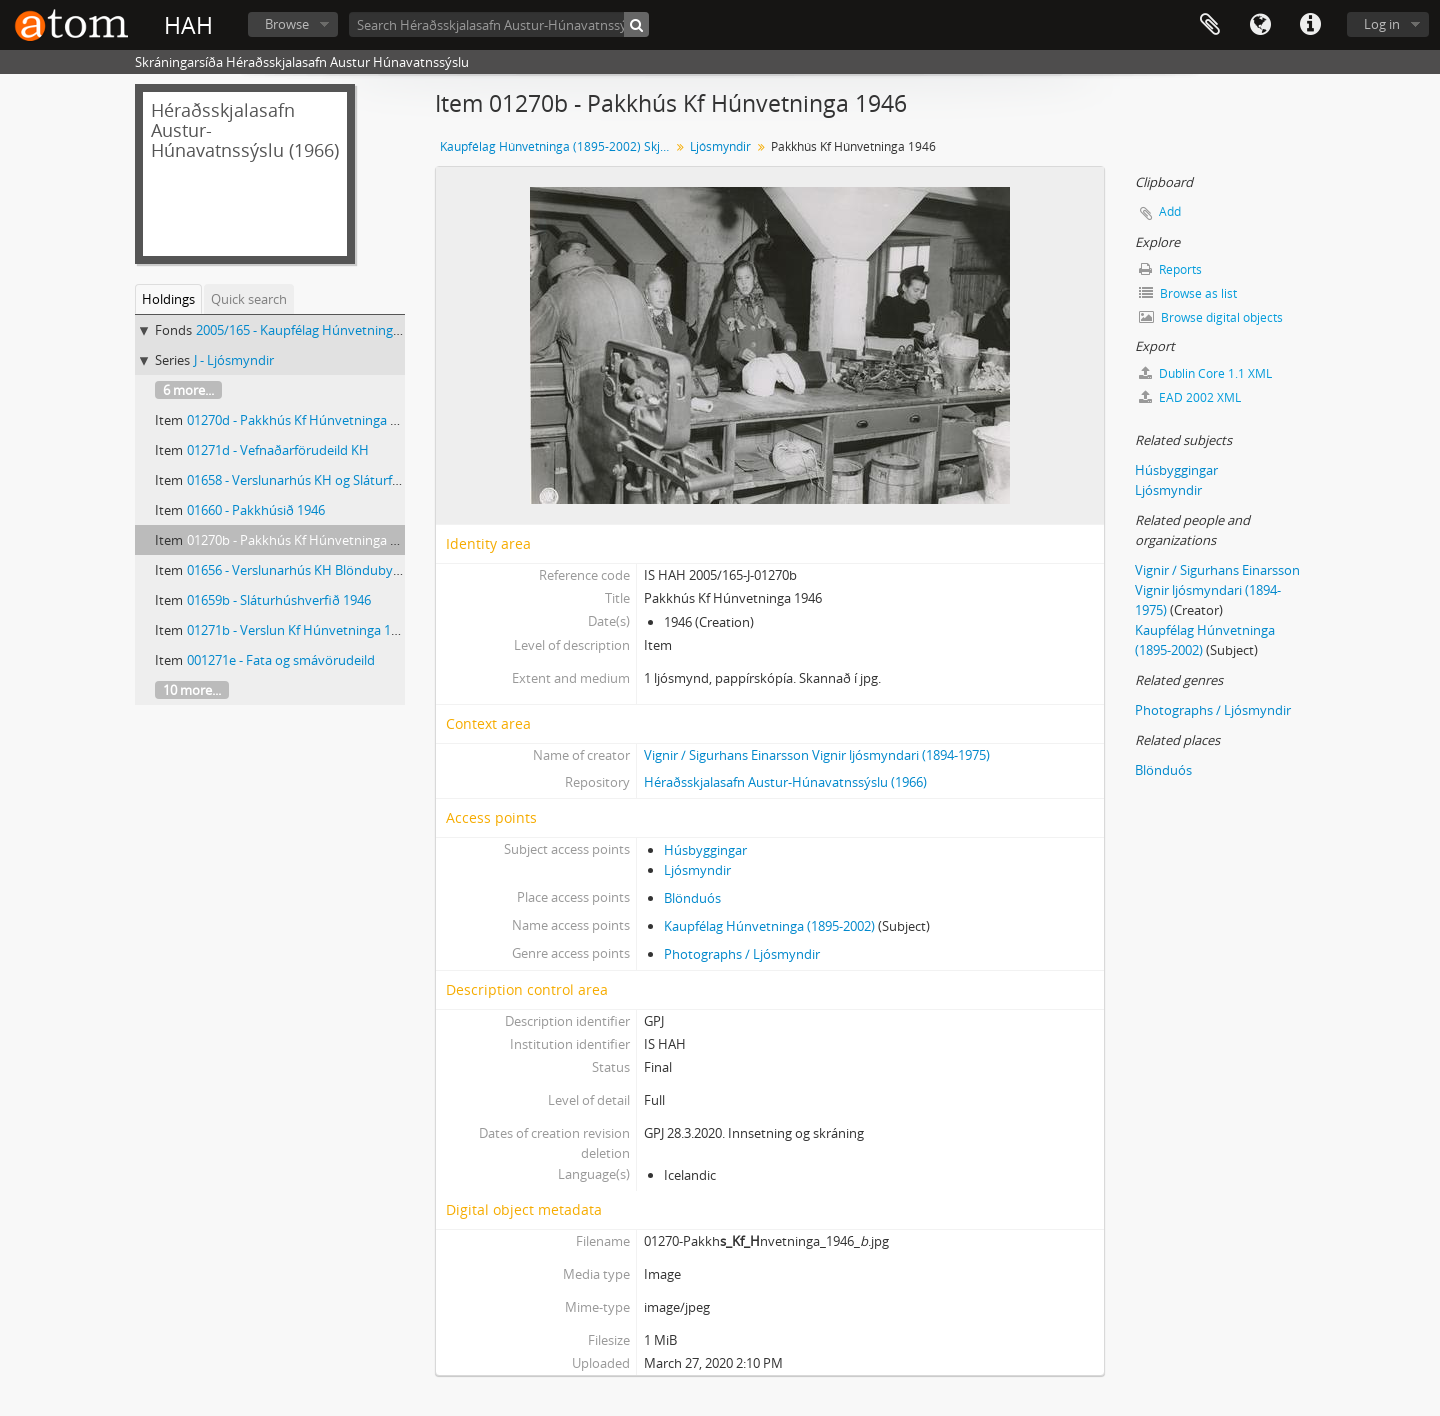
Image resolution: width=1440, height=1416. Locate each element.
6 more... (188, 390)
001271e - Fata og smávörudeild (281, 660)
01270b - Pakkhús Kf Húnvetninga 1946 (302, 540)
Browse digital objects (1211, 317)
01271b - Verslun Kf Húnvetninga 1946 (299, 630)
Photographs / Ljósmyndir (742, 954)
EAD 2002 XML (1190, 397)
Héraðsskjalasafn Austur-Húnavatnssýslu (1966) (785, 782)
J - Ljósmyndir (234, 360)
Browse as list (1188, 293)
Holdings (168, 299)
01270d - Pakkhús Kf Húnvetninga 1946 (302, 420)
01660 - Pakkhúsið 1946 (256, 510)
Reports (1170, 269)
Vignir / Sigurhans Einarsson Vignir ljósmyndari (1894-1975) (817, 755)
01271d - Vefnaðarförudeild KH (278, 450)
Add (1170, 211)
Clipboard (1210, 25)
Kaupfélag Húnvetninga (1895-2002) (769, 926)
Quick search (249, 299)
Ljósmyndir (720, 146)
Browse (287, 24)
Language (1260, 25)
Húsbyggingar (705, 850)
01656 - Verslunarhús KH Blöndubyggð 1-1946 (322, 570)
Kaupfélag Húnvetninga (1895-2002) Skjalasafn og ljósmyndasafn (557, 146)
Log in (1382, 24)
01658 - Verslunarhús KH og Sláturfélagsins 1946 (328, 480)
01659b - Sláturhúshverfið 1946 (279, 600)
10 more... (192, 690)
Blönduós (692, 898)
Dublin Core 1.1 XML (1205, 373)
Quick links (1310, 25)
